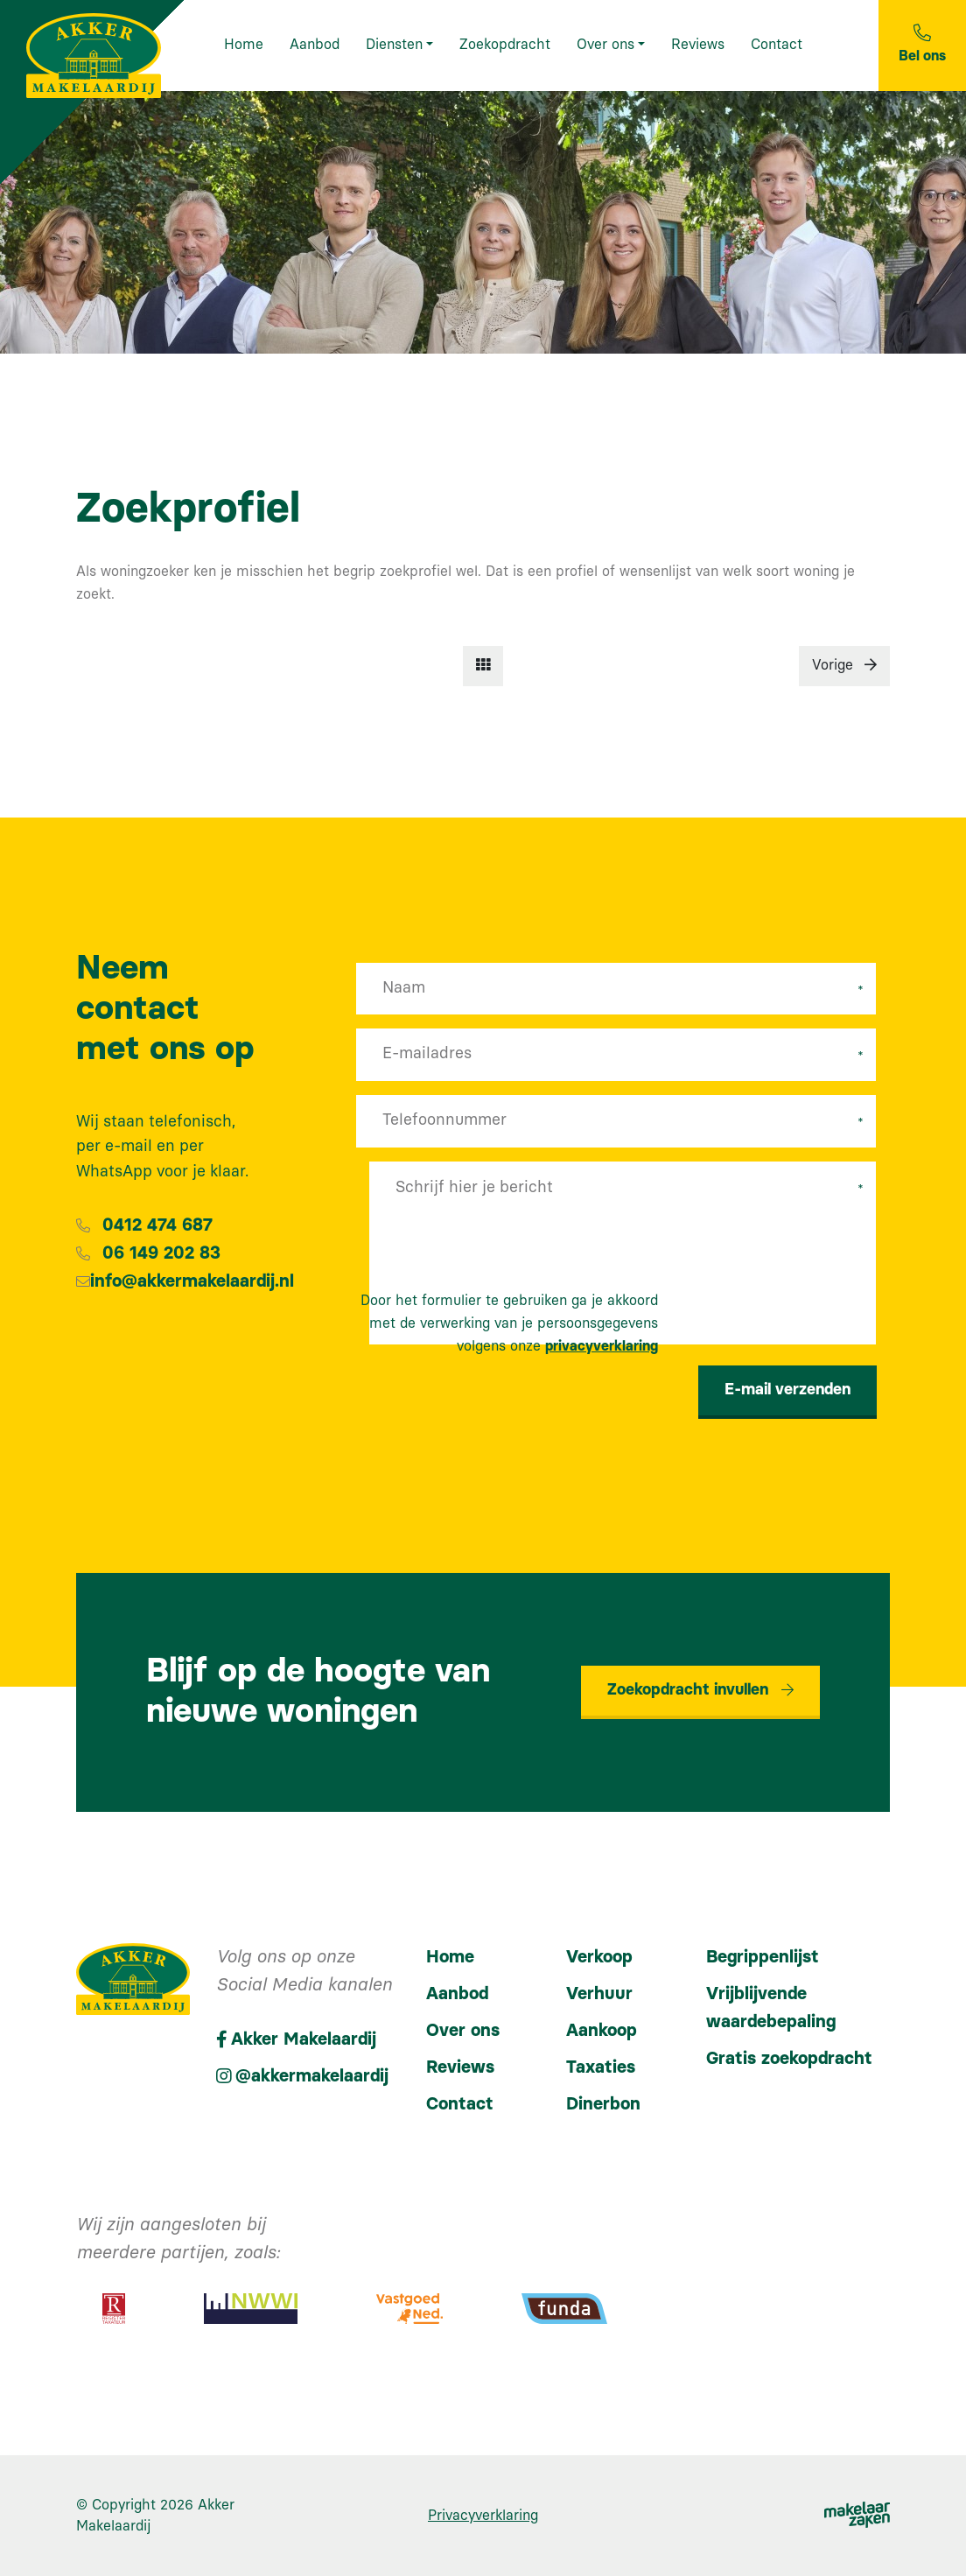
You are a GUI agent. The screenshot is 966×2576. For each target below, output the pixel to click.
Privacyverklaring (483, 2516)
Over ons (463, 2030)
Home (450, 1957)
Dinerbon (603, 2104)
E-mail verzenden (787, 1390)
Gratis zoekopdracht (789, 2058)
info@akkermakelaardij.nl (192, 1281)
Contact (460, 2104)
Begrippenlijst (762, 1957)
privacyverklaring (601, 1346)
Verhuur (599, 1994)
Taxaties (600, 2067)
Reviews (460, 2067)
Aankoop (601, 2030)
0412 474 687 (157, 1225)
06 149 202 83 (161, 1253)
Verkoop (599, 1957)
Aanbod (457, 1994)
